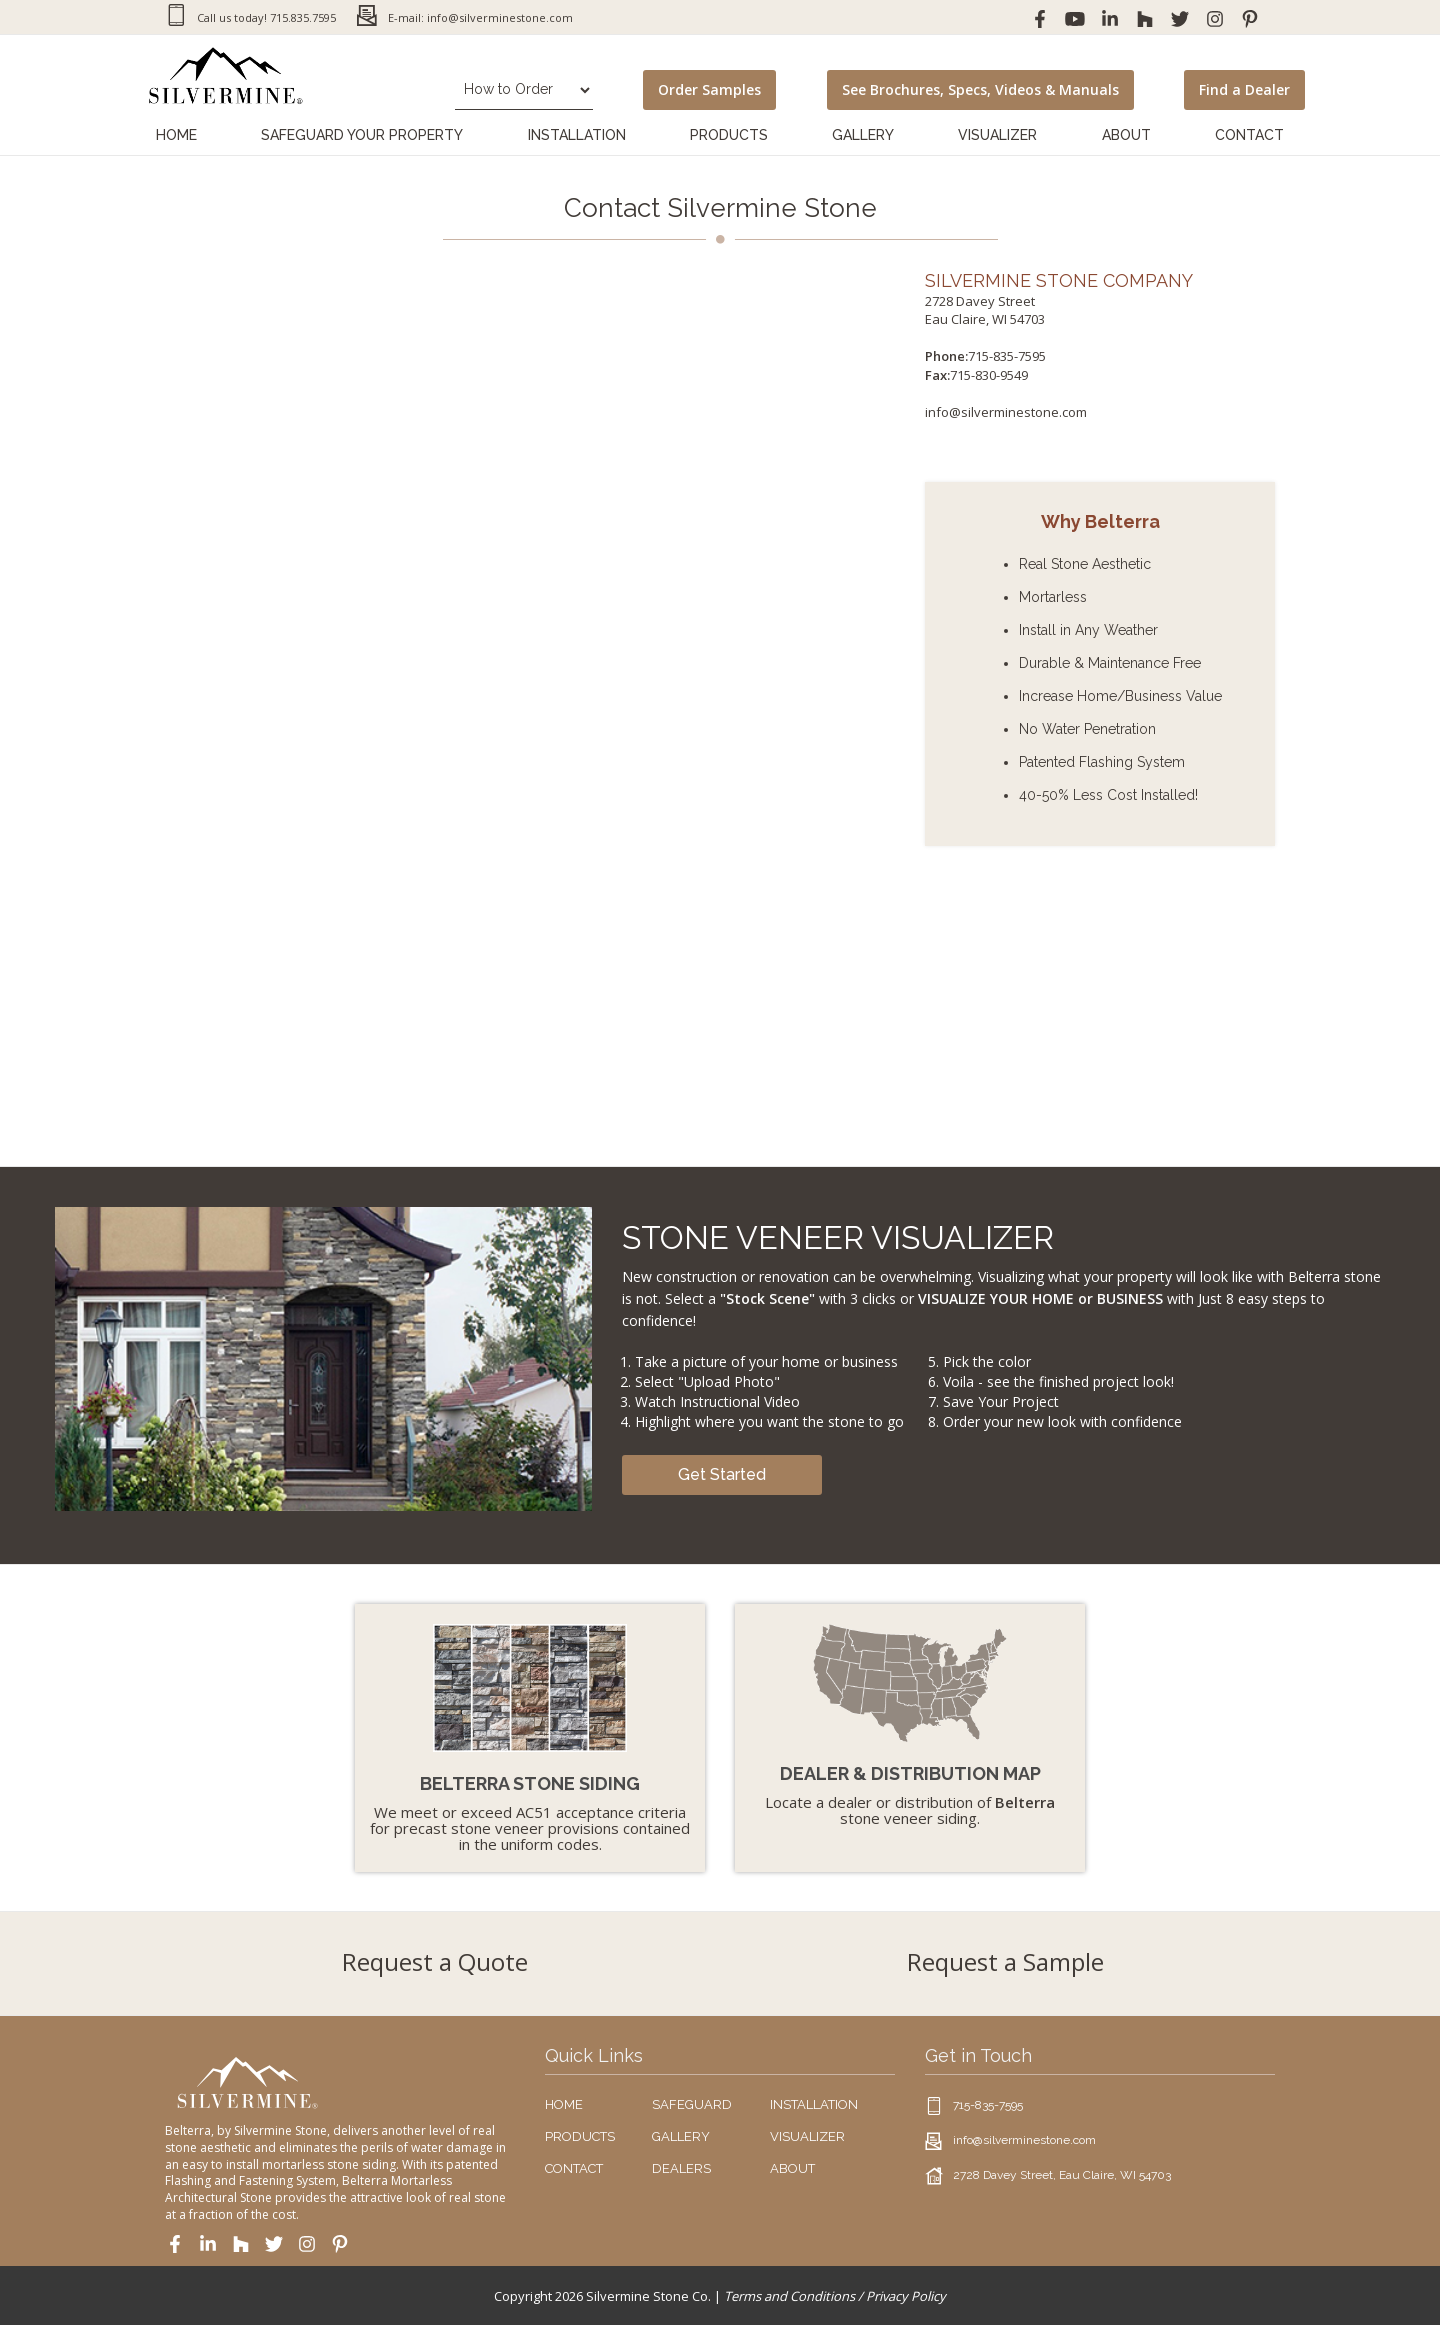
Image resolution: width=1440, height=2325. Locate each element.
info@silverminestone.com (1024, 2140)
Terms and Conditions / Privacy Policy (835, 2296)
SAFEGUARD (692, 2104)
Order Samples (709, 89)
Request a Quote (435, 1961)
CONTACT (574, 2168)
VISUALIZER (807, 2136)
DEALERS (681, 2168)
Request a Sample (1005, 1961)
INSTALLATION (814, 2104)
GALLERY (681, 2136)
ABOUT (792, 2168)
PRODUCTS (580, 2136)
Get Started (722, 1474)
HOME (564, 2104)
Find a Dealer (1244, 89)
